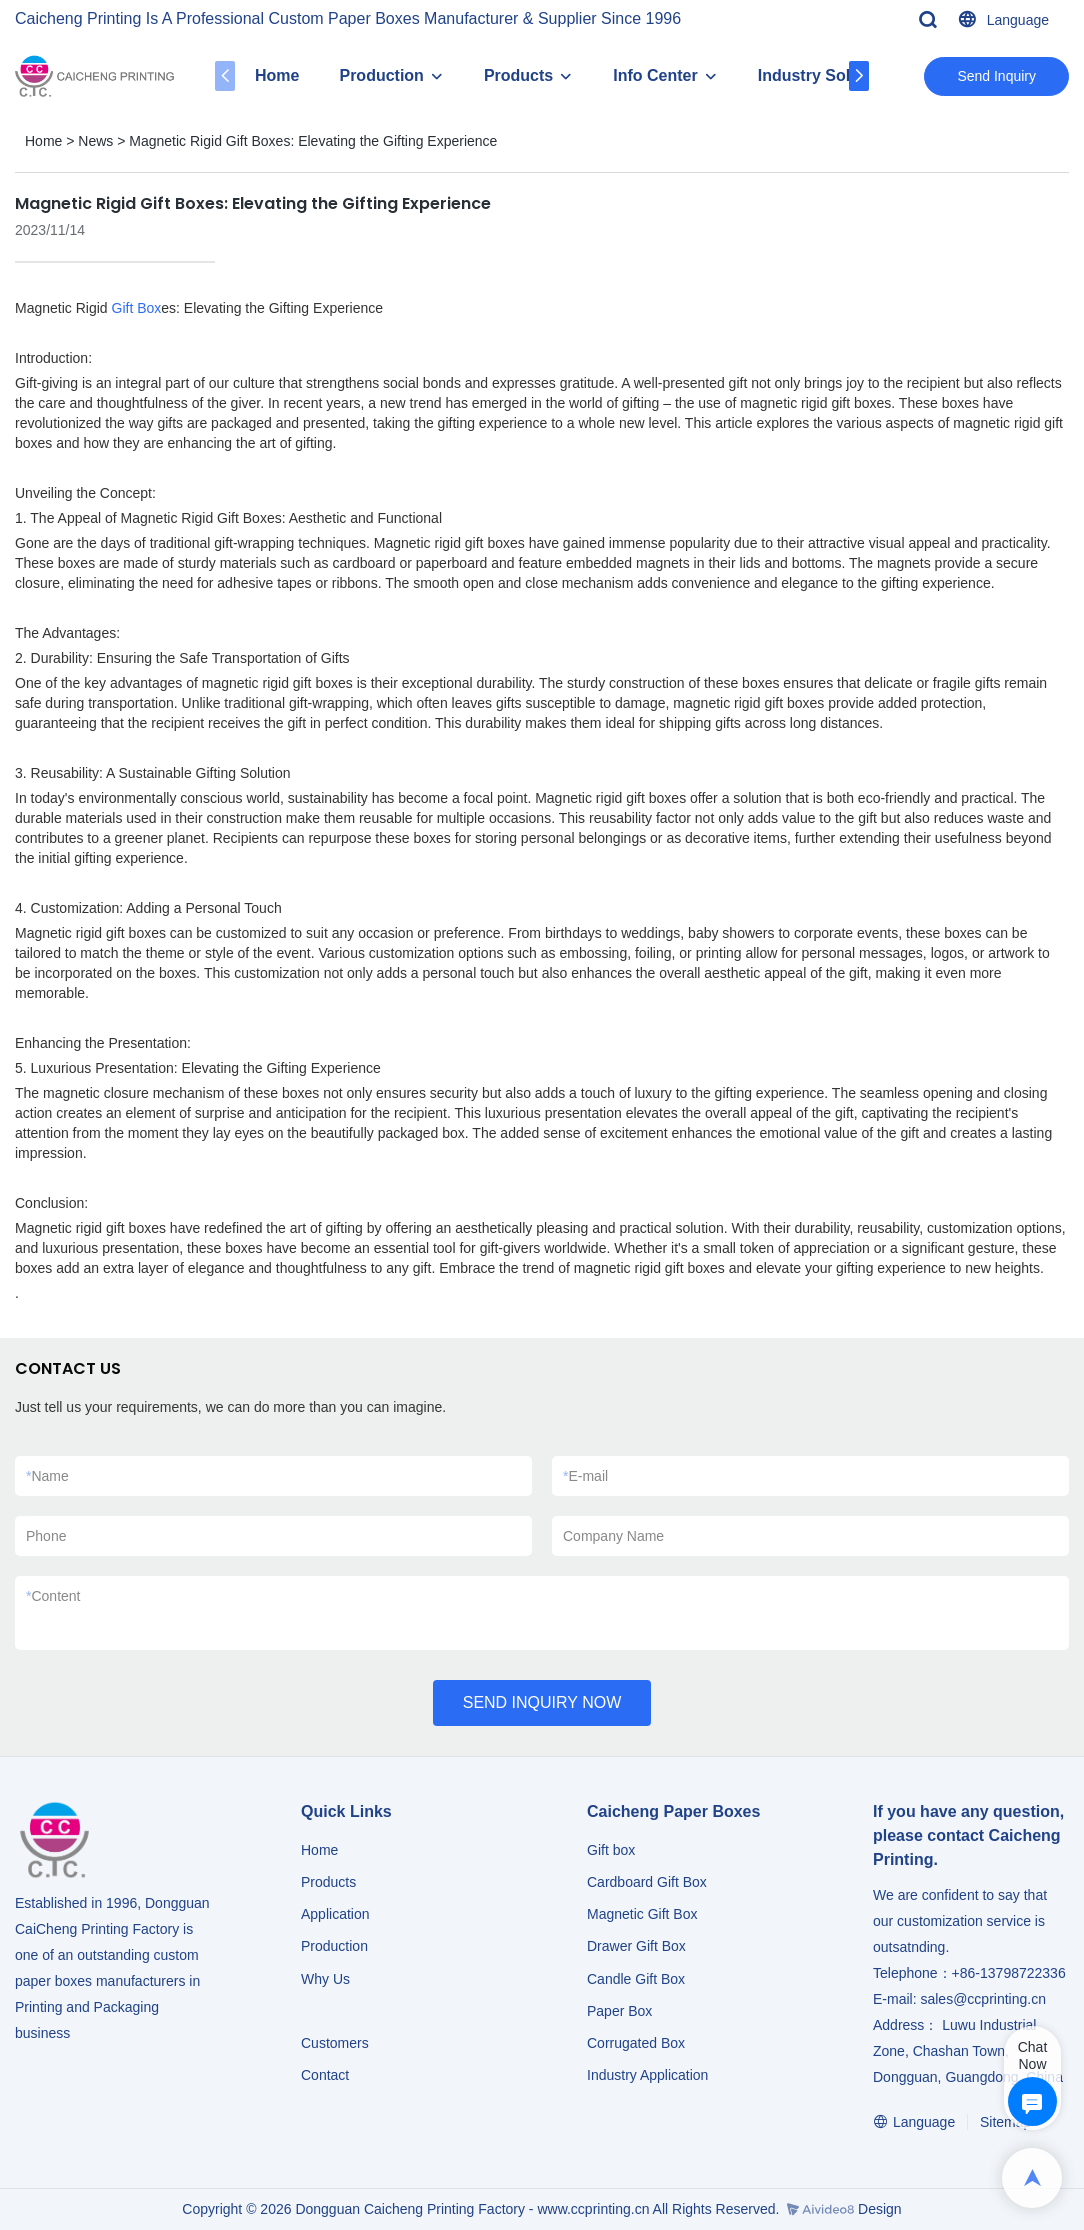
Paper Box (619, 2011)
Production (381, 75)
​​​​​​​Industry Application (647, 2075)
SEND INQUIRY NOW (542, 1702)
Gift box (611, 1850)
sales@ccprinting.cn (983, 1999)
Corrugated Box (636, 2043)
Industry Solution (824, 75)
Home (277, 75)
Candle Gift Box (636, 1979)
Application (335, 1914)
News (95, 141)
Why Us (325, 1979)
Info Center (655, 75)
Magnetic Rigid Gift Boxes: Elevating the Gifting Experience (313, 141)
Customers (335, 2043)
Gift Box (137, 308)
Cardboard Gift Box (647, 1882)
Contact (325, 2075)
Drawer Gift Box (636, 1946)
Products (518, 75)
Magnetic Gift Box (642, 1914)
